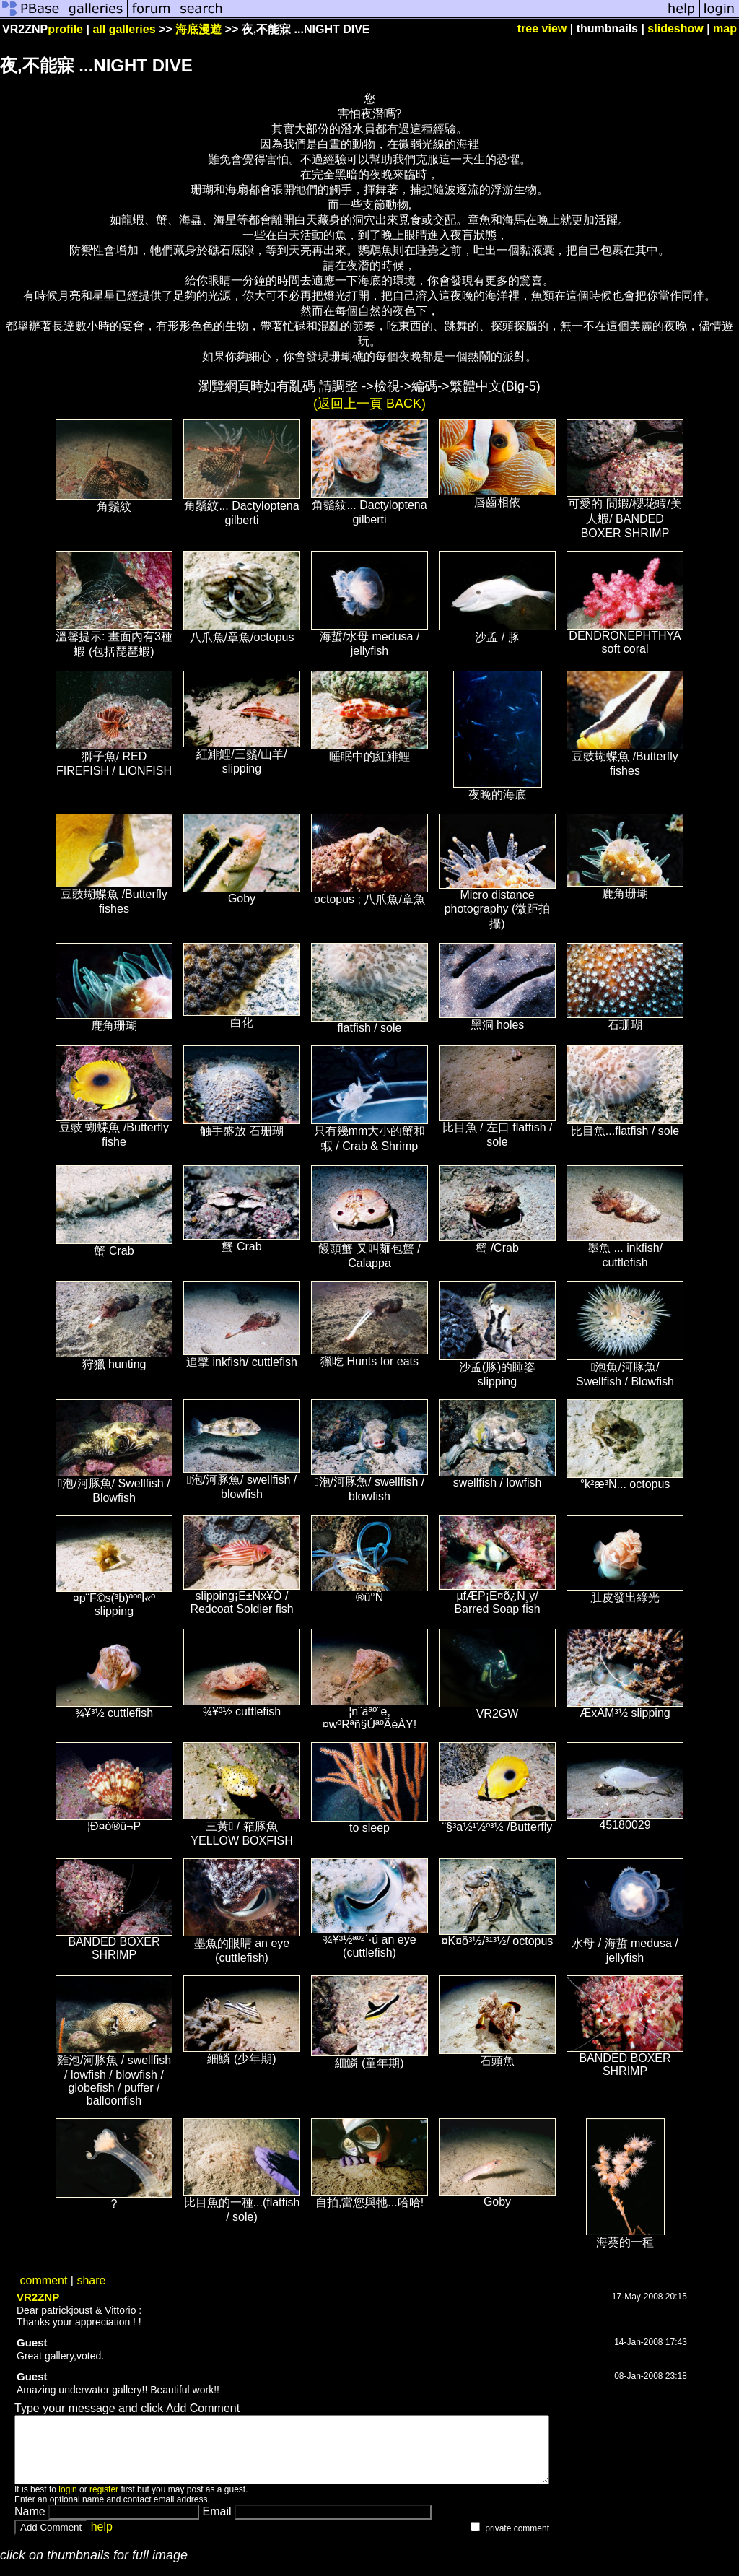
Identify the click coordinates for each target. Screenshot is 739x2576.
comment (44, 2280)
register (103, 2502)
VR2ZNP (38, 2297)
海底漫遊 (198, 29)
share (90, 2280)
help (102, 2539)
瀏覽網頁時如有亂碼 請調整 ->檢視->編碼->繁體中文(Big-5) (369, 386)
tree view (542, 28)
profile (65, 29)
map (725, 28)
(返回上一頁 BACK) (369, 403)
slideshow (675, 28)
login (67, 2502)
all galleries (123, 29)
